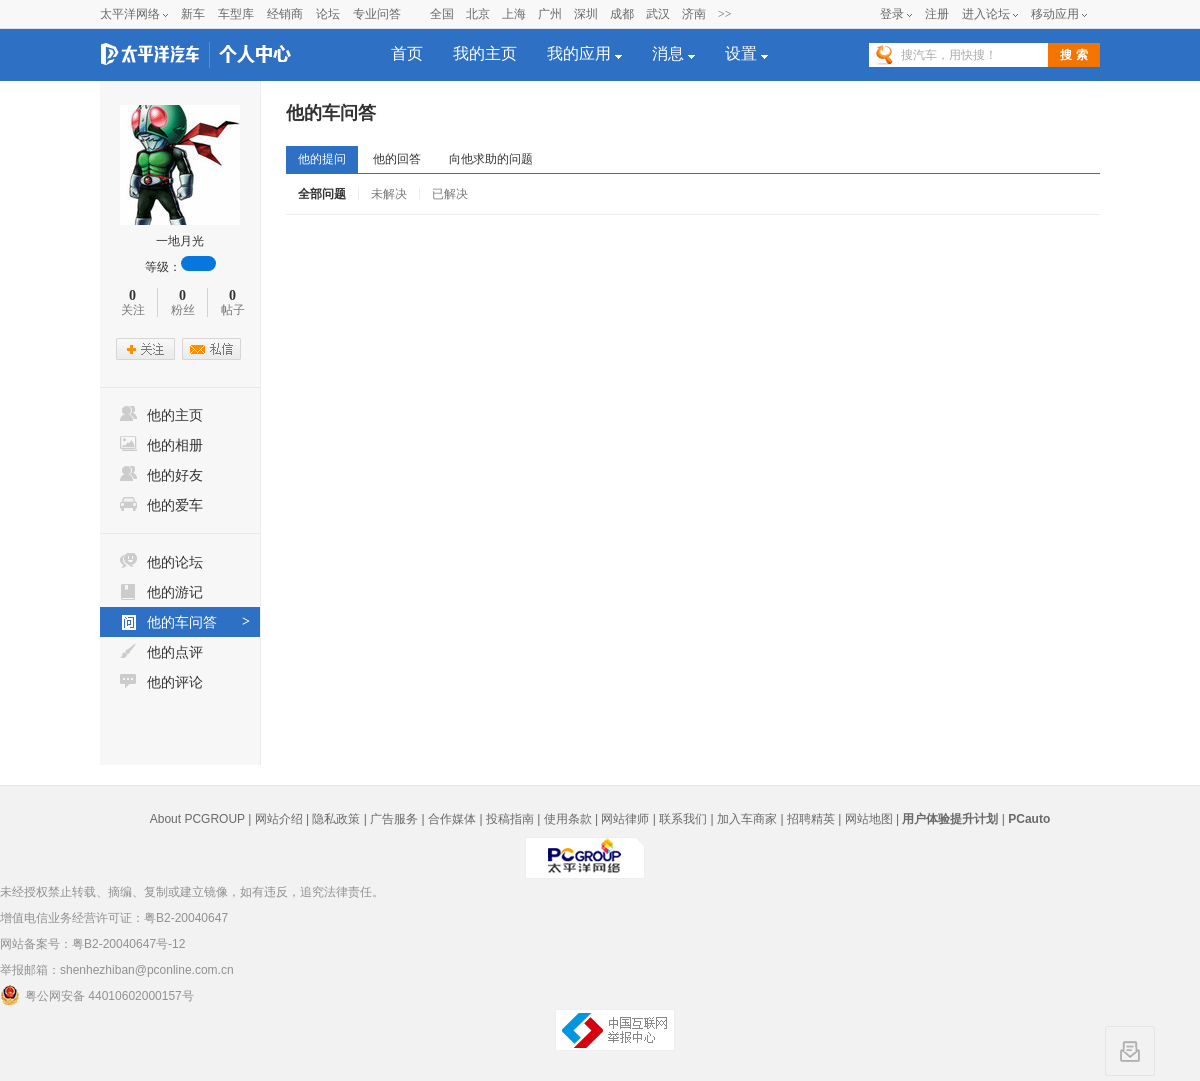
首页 (407, 53)
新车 (193, 14)
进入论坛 (986, 14)
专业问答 (377, 14)
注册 (937, 14)
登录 (892, 14)
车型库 (236, 14)
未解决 (389, 194)
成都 (622, 14)
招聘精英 (811, 819)
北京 (478, 14)
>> (725, 14)
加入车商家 (747, 819)
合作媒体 (452, 819)
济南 (694, 14)
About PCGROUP (197, 819)
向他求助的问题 (491, 159)
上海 (514, 14)
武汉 (658, 14)
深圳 (586, 14)
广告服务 (394, 819)
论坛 (328, 14)
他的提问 (322, 159)
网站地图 (869, 819)
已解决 (450, 194)
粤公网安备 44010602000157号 (97, 995)
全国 (442, 14)
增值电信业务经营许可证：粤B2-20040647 (114, 918)
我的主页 (485, 53)
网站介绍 (279, 819)
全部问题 (322, 194)
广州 (550, 14)
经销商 (285, 14)
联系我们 (683, 819)
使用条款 (568, 819)
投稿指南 (510, 819)
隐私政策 (336, 819)
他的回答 (397, 159)
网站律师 (625, 819)
